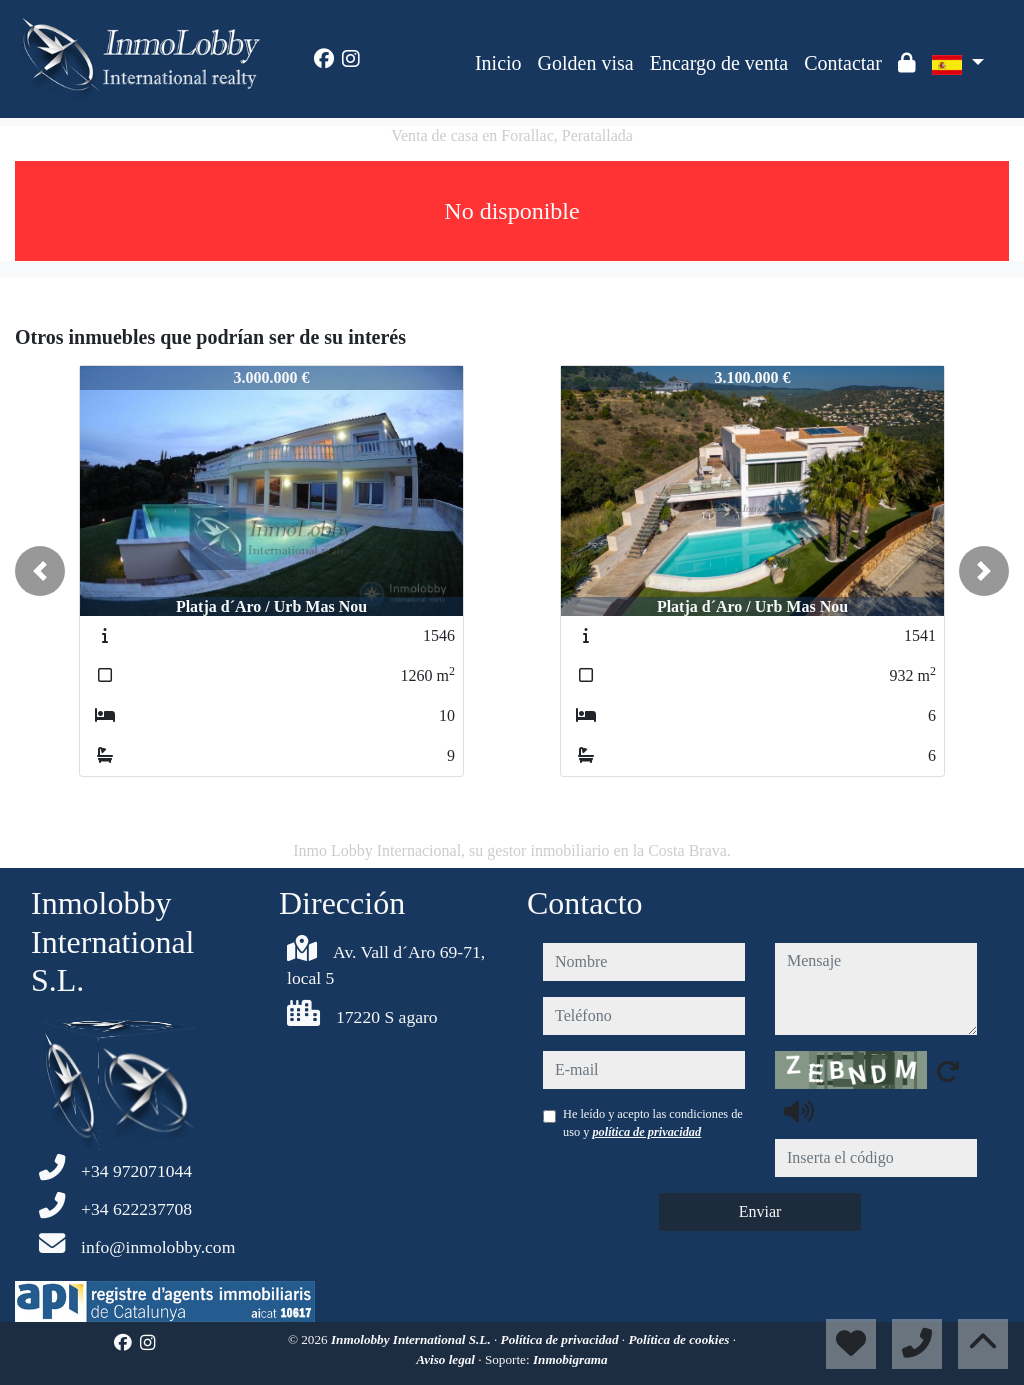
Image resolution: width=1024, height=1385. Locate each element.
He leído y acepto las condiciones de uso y (653, 1123)
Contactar (843, 63)
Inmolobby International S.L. (412, 1339)
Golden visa (586, 63)
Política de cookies (680, 1339)
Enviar (760, 1211)
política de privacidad (646, 1132)
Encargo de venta (719, 63)
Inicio (498, 63)
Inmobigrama (570, 1359)
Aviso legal (447, 1359)
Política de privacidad (561, 1339)
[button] (40, 571)
